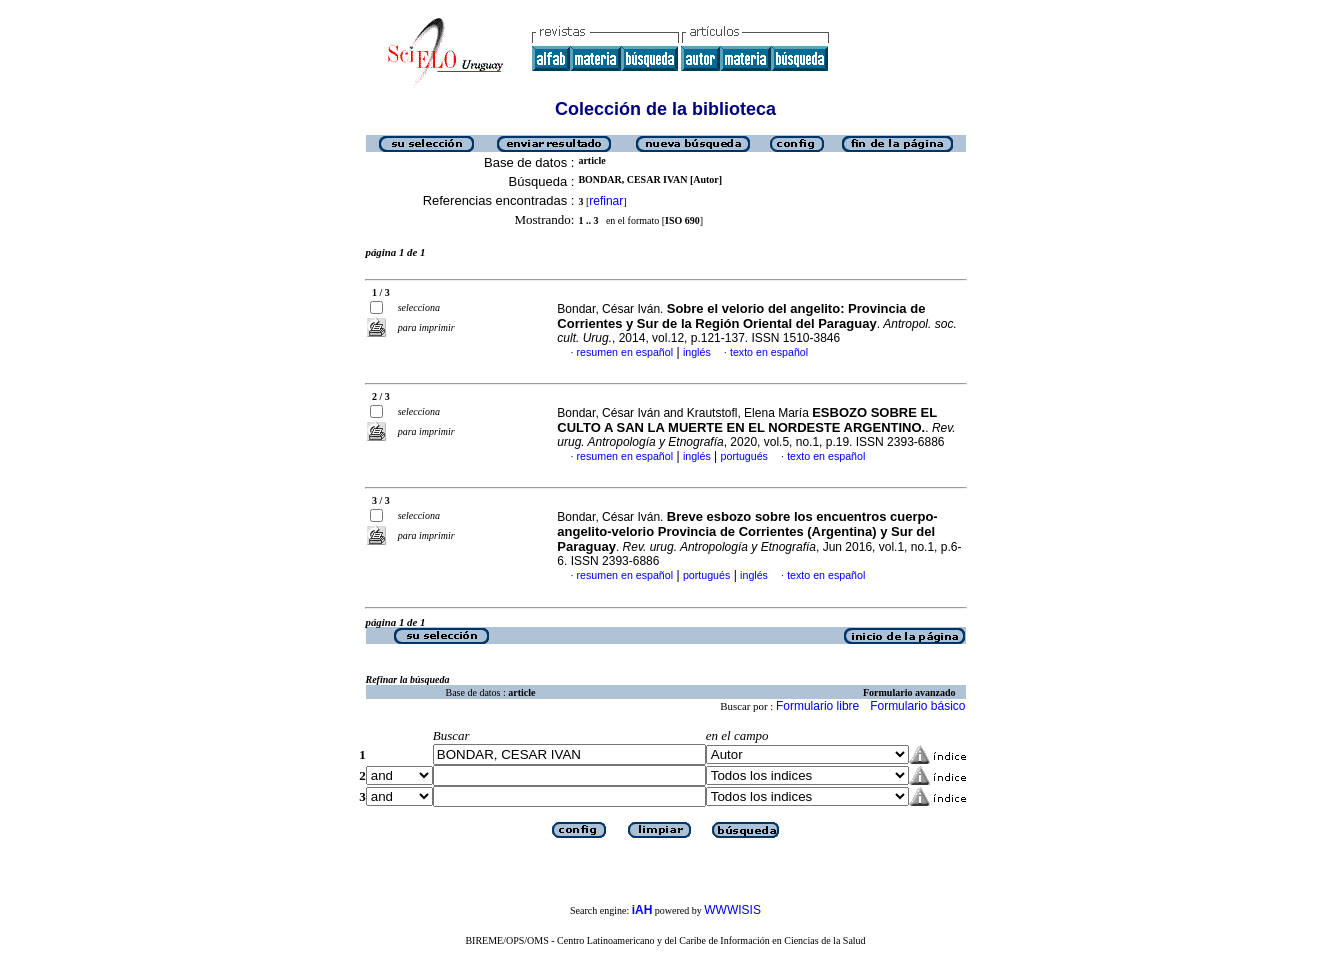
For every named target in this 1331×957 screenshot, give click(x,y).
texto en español (769, 352)
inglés (697, 352)
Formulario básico (917, 706)
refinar (606, 201)
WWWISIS (732, 910)
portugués (744, 456)
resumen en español (625, 352)
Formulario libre (817, 706)
